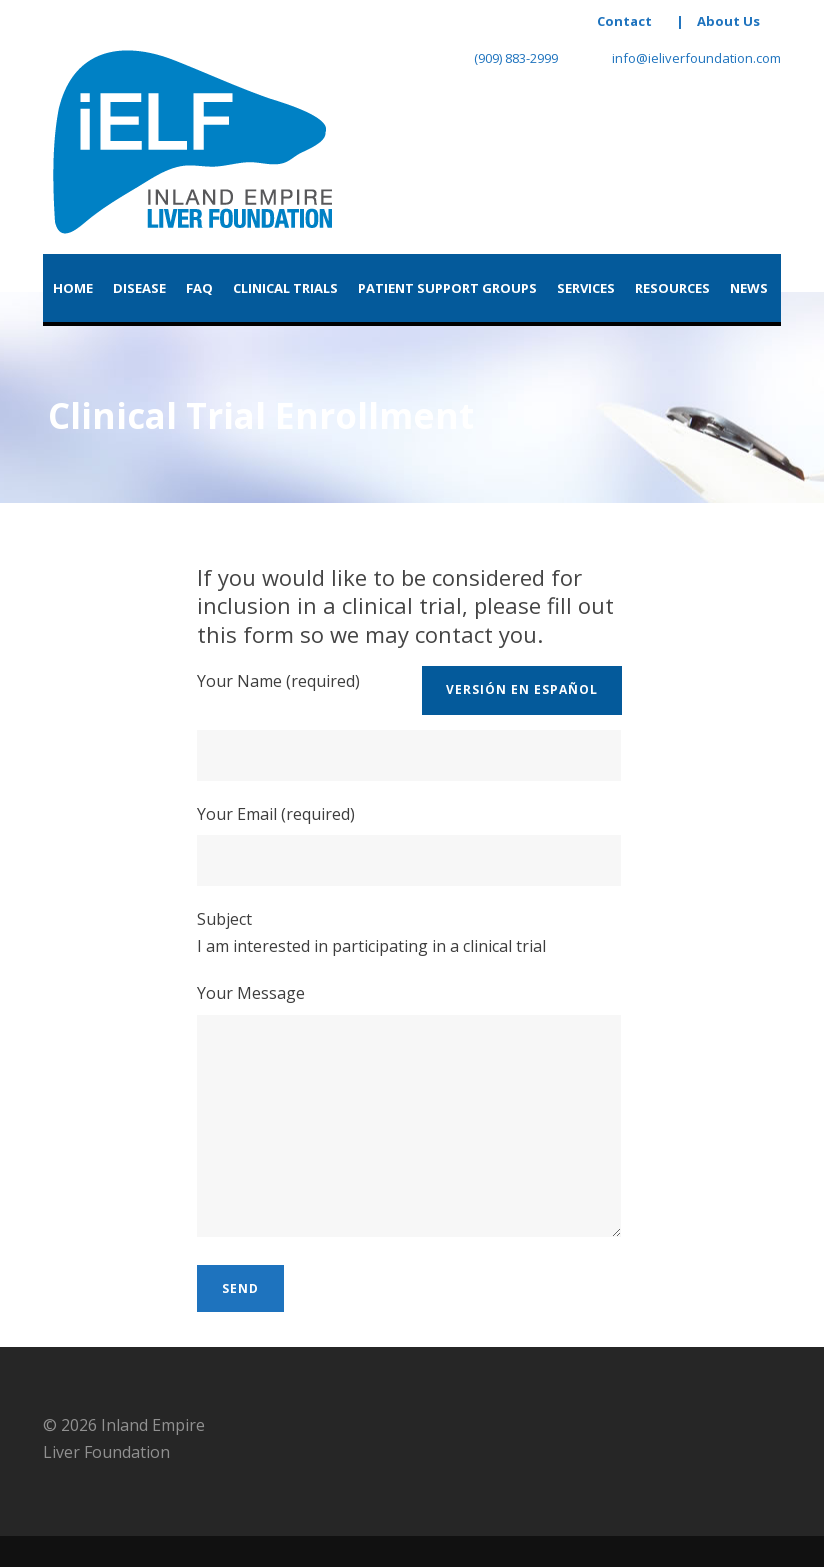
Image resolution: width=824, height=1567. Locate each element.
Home (73, 288)
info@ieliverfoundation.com (685, 58)
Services (586, 288)
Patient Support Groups (447, 288)
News (749, 288)
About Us (728, 21)
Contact (624, 21)
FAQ (199, 288)
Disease (139, 288)
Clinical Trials (285, 288)
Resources (672, 288)
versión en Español (522, 689)
